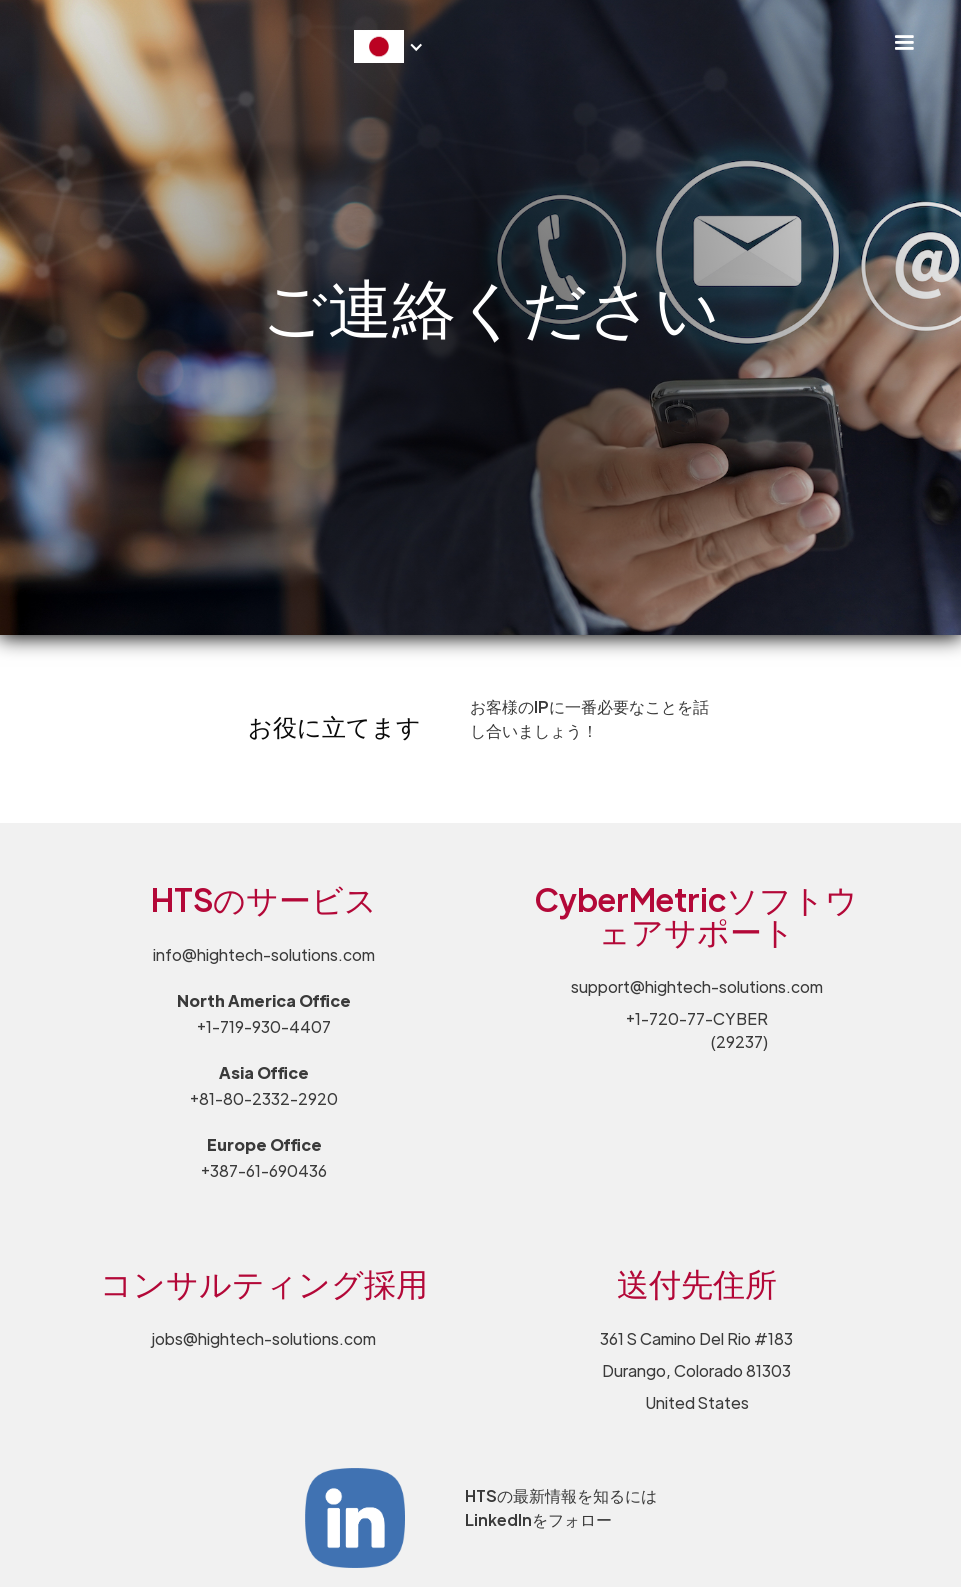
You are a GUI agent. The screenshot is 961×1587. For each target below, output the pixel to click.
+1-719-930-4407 (264, 1026)
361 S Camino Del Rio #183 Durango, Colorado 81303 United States (696, 1370)
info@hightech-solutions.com (264, 954)
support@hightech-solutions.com (697, 986)
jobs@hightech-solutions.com (264, 1338)
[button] (904, 43)
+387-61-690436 (264, 1170)
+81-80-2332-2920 (264, 1098)
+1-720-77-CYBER (698, 1030)
